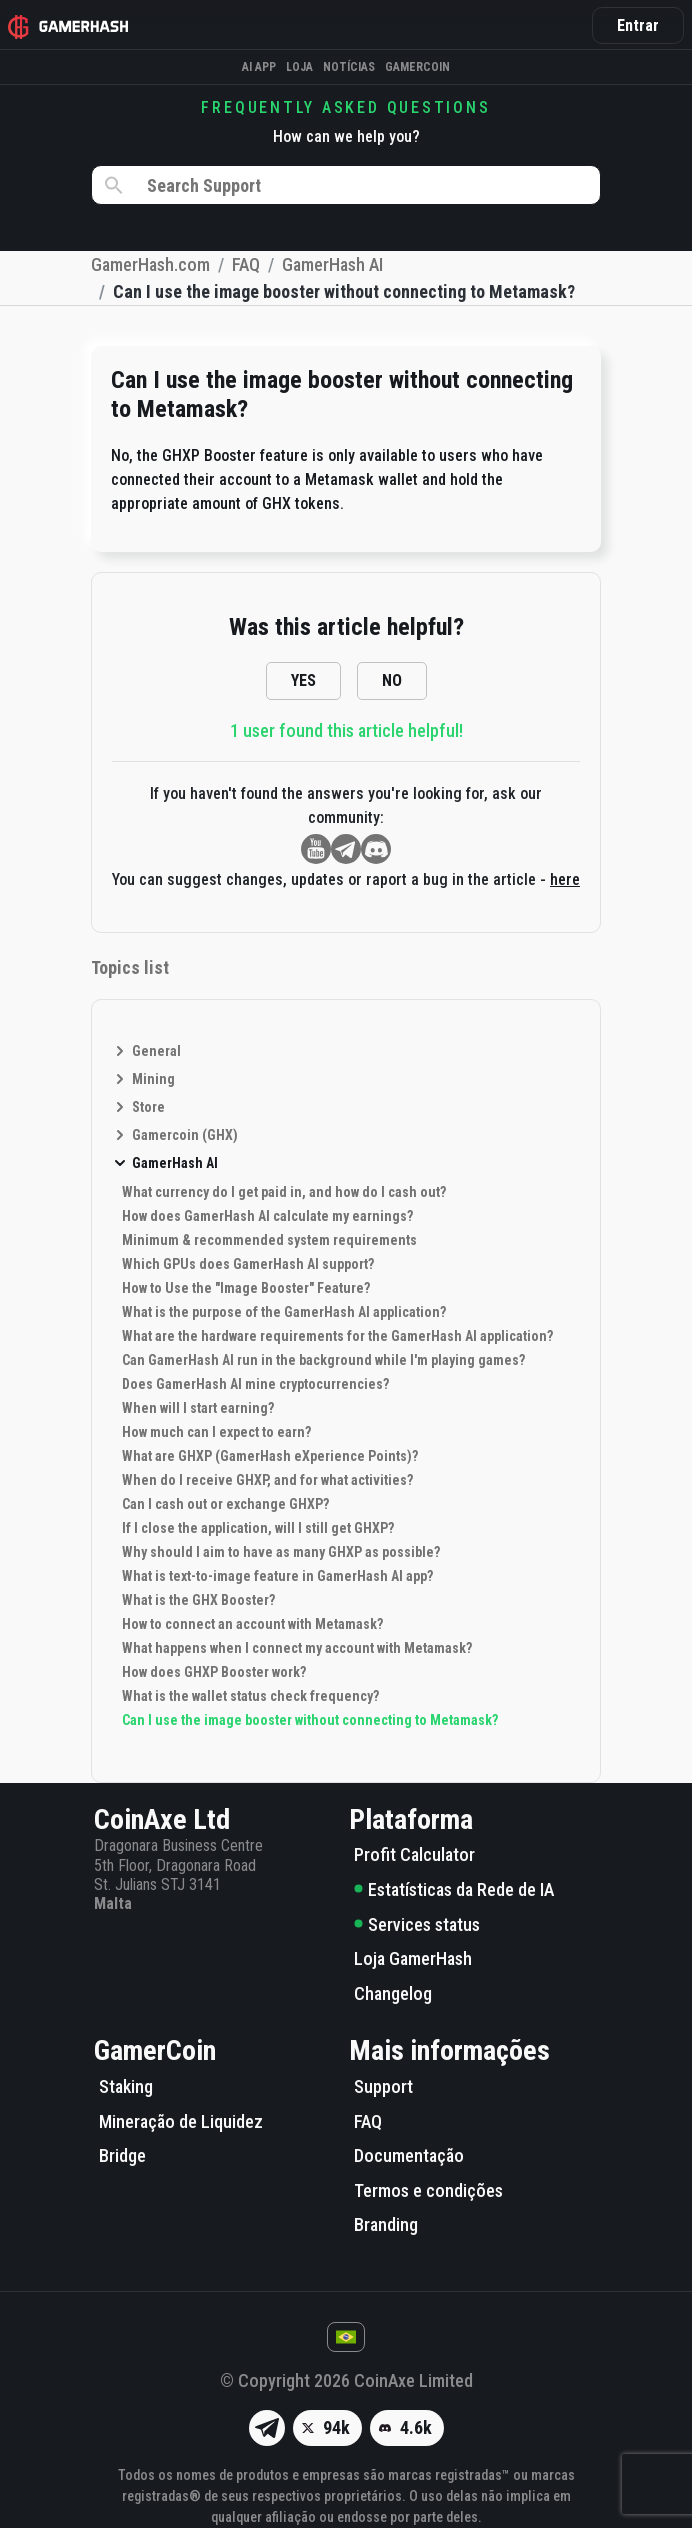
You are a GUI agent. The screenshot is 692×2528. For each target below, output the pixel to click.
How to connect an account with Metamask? (252, 1624)
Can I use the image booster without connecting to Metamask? (310, 1720)
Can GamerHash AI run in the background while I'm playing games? (323, 1360)
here (565, 879)
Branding (386, 2224)
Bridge (122, 2155)
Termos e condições (428, 2190)
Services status (417, 1924)
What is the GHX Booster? (198, 1600)
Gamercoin (417, 67)
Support (383, 2086)
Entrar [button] (638, 25)
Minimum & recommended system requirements (269, 1240)
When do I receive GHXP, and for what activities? (267, 1480)
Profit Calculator (414, 1854)
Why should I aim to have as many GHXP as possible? (281, 1552)
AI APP (259, 67)
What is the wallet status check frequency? (250, 1696)
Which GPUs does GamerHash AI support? (248, 1264)
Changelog (393, 1993)
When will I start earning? (198, 1408)
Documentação (409, 2155)
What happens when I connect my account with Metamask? (297, 1648)
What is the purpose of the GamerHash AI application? (284, 1312)
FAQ (368, 2121)
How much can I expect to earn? (216, 1432)
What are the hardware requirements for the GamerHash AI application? (337, 1336)
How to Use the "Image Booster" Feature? (246, 1288)
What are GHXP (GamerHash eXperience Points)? (270, 1456)
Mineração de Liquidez (181, 2121)
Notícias (349, 67)
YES (303, 680)
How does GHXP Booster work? (214, 1672)
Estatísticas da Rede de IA (454, 1889)
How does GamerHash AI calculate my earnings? (267, 1216)
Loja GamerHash (413, 1958)
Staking (126, 2086)
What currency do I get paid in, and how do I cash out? (284, 1192)
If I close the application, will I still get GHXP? (258, 1528)
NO (392, 680)
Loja (299, 67)
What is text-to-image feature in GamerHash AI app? (277, 1576)
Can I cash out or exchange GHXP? (225, 1504)
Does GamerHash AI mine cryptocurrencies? (255, 1384)
